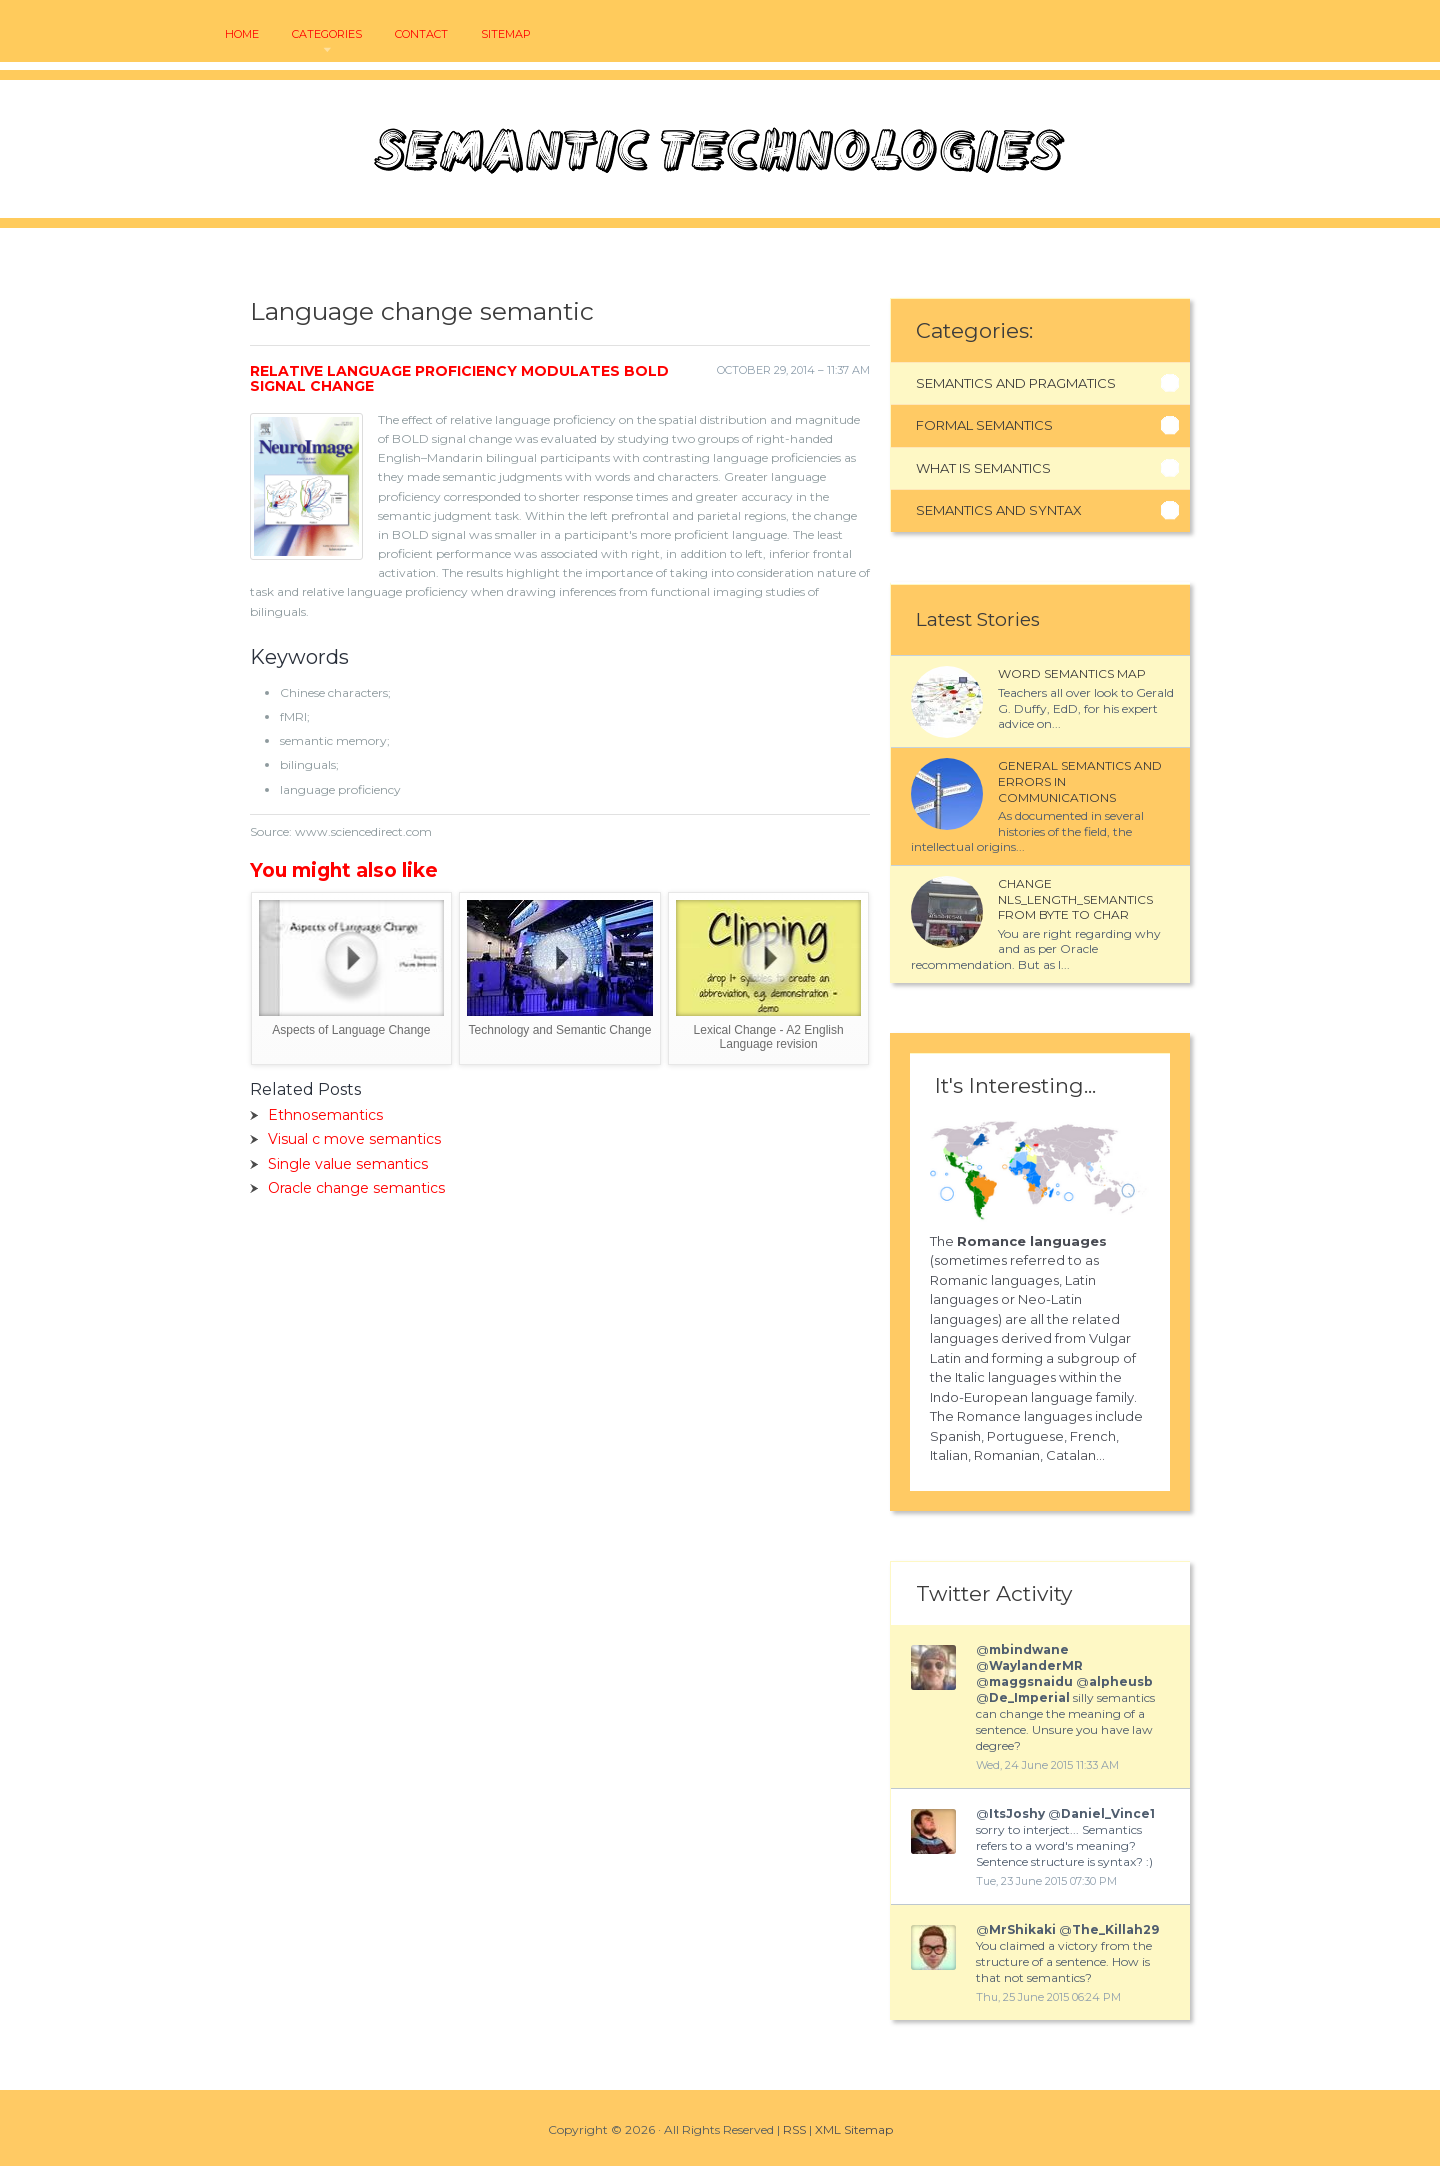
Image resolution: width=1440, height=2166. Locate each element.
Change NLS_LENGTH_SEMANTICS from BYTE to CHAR (1075, 899)
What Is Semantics (983, 468)
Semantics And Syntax (999, 510)
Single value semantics (348, 1164)
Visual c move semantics (354, 1139)
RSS (794, 2129)
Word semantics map (1072, 673)
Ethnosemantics (325, 1115)
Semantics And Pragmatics (1016, 383)
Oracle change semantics (356, 1188)
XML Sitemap (854, 2129)
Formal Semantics (984, 425)
